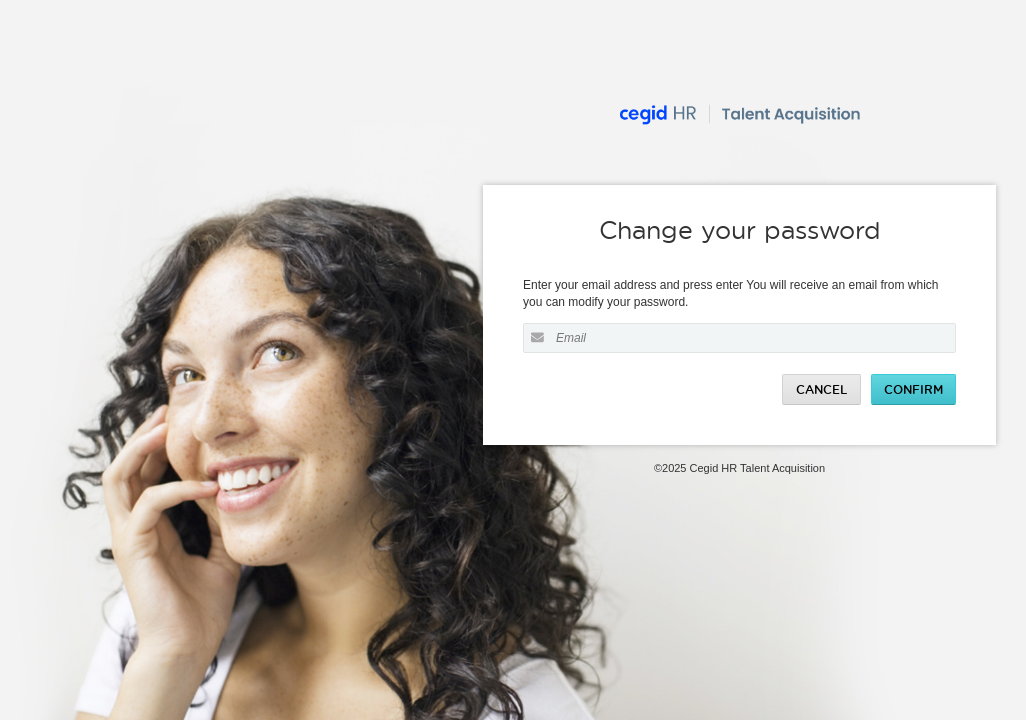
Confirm (913, 389)
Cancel (821, 389)
